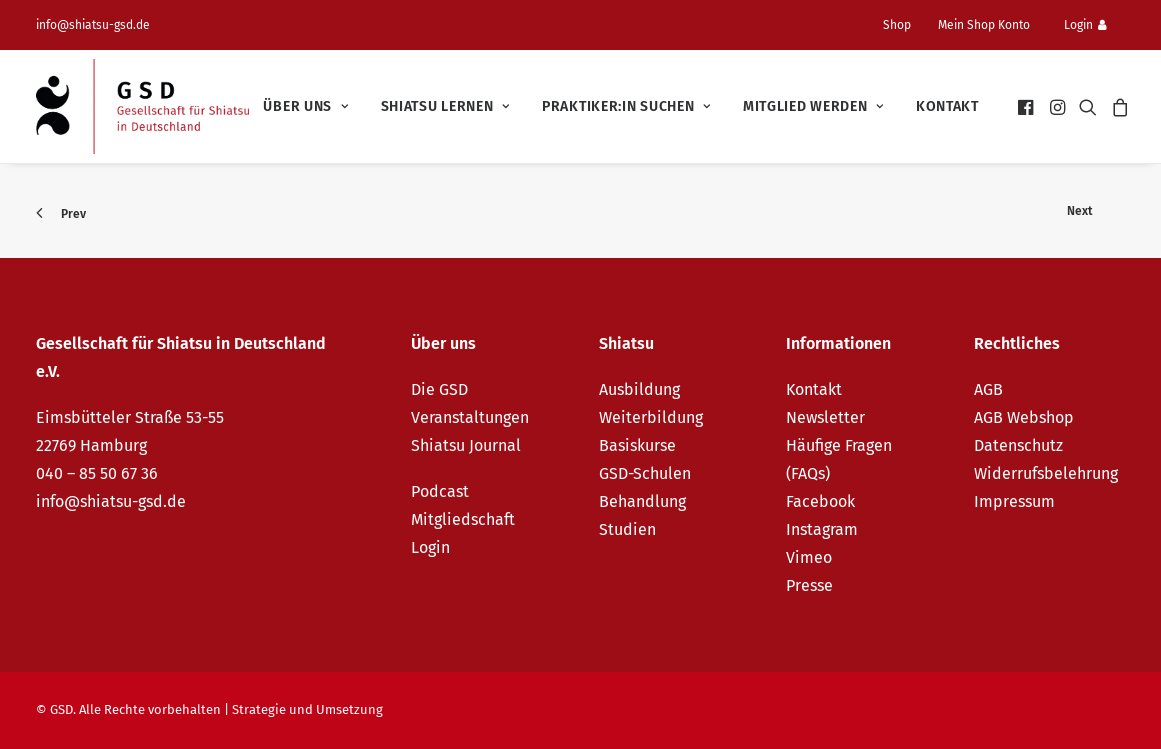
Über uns (305, 106)
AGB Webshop (1024, 417)
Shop (897, 25)
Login (1085, 25)
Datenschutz (1018, 445)
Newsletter (825, 417)
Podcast (440, 491)
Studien (627, 529)
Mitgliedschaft (463, 519)
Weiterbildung (651, 417)
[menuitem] (905, 25)
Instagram (822, 529)
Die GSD (439, 389)
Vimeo (809, 557)
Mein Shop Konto (984, 25)
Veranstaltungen (470, 417)
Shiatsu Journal (466, 445)
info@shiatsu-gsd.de (93, 25)
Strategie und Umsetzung (307, 709)
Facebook (820, 501)
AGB (988, 389)
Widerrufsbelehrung (1046, 473)
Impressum (1014, 501)
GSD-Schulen (645, 473)
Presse (809, 585)
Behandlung (642, 501)
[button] (1027, 106)
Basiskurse (637, 445)
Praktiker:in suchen (626, 106)
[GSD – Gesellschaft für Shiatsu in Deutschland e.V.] (142, 106)
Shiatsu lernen (445, 106)
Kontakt (947, 106)
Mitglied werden (813, 106)
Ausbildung (639, 389)
